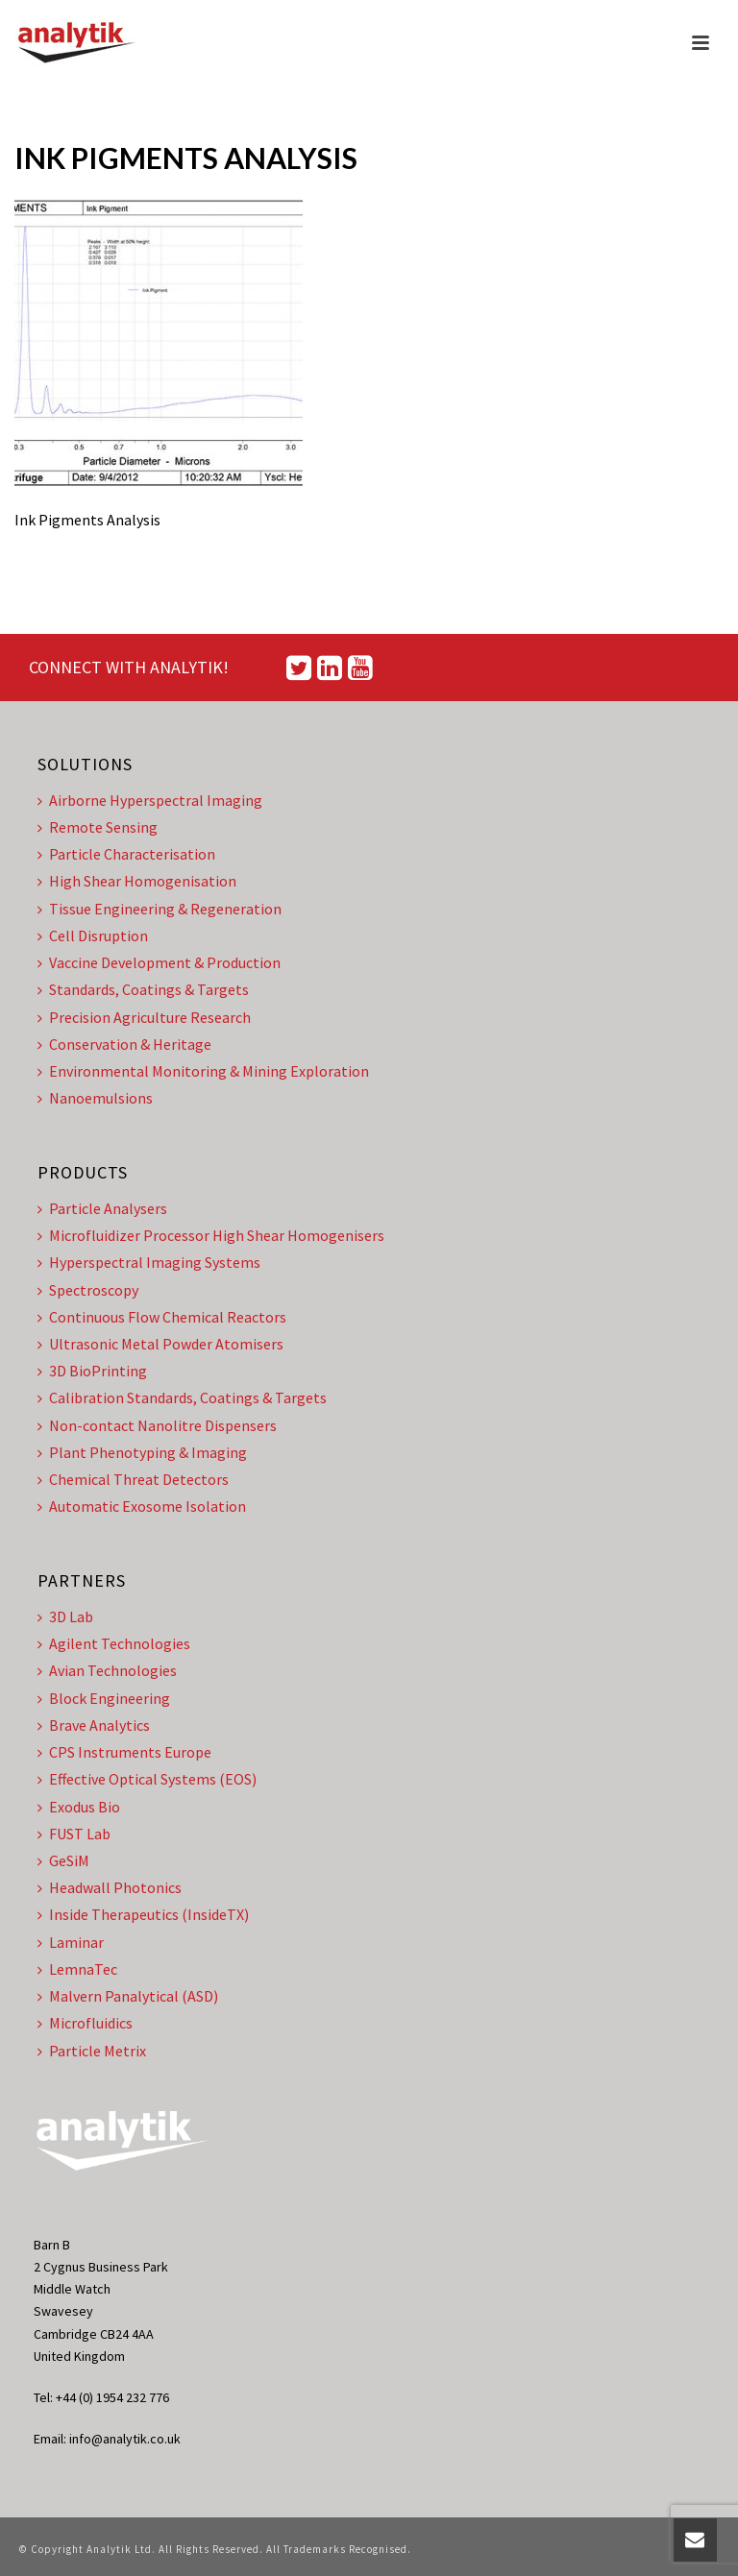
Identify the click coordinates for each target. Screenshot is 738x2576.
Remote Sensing (97, 827)
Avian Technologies (107, 1670)
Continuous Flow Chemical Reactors (161, 1316)
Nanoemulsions (95, 1097)
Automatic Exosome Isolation (141, 1506)
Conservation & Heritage (124, 1044)
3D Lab (65, 1616)
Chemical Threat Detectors (133, 1479)
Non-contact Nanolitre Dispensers (157, 1425)
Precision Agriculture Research (144, 1017)
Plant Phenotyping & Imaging (142, 1452)
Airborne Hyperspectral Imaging (149, 800)
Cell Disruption (92, 935)
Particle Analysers (102, 1208)
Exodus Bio (78, 1806)
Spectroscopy (87, 1290)
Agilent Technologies (113, 1643)
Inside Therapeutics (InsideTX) (143, 1914)
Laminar (70, 1942)
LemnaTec (77, 1969)
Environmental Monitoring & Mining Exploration (203, 1071)
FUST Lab (74, 1833)
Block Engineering (103, 1698)
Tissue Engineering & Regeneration (159, 908)
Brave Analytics (93, 1725)
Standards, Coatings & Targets (143, 989)
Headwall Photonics (109, 1887)
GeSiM (63, 1860)
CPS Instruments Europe (124, 1752)
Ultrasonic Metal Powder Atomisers (160, 1343)
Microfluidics (85, 2022)
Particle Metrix (91, 2050)
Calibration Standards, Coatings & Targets (182, 1397)
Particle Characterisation (126, 854)
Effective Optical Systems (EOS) (147, 1778)
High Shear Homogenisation (136, 880)
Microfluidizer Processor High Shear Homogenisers (210, 1235)
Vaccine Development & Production (159, 962)
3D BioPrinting (92, 1370)
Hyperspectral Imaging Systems (148, 1262)
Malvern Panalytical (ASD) (127, 1996)
